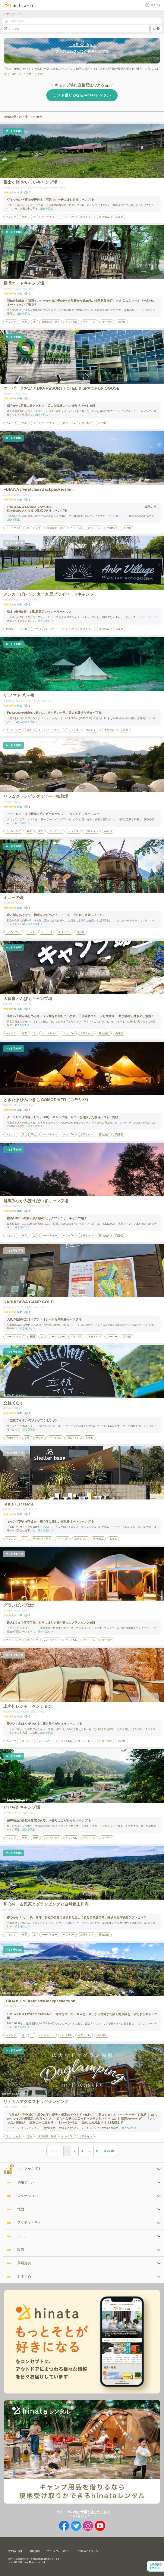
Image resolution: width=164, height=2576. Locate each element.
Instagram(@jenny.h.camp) (20, 1698)
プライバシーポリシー (59, 2551)
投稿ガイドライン (88, 2551)
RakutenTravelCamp (17, 788)
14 (97, 2150)
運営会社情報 (15, 2551)
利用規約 (35, 2551)
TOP (6, 14)
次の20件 (109, 2150)
